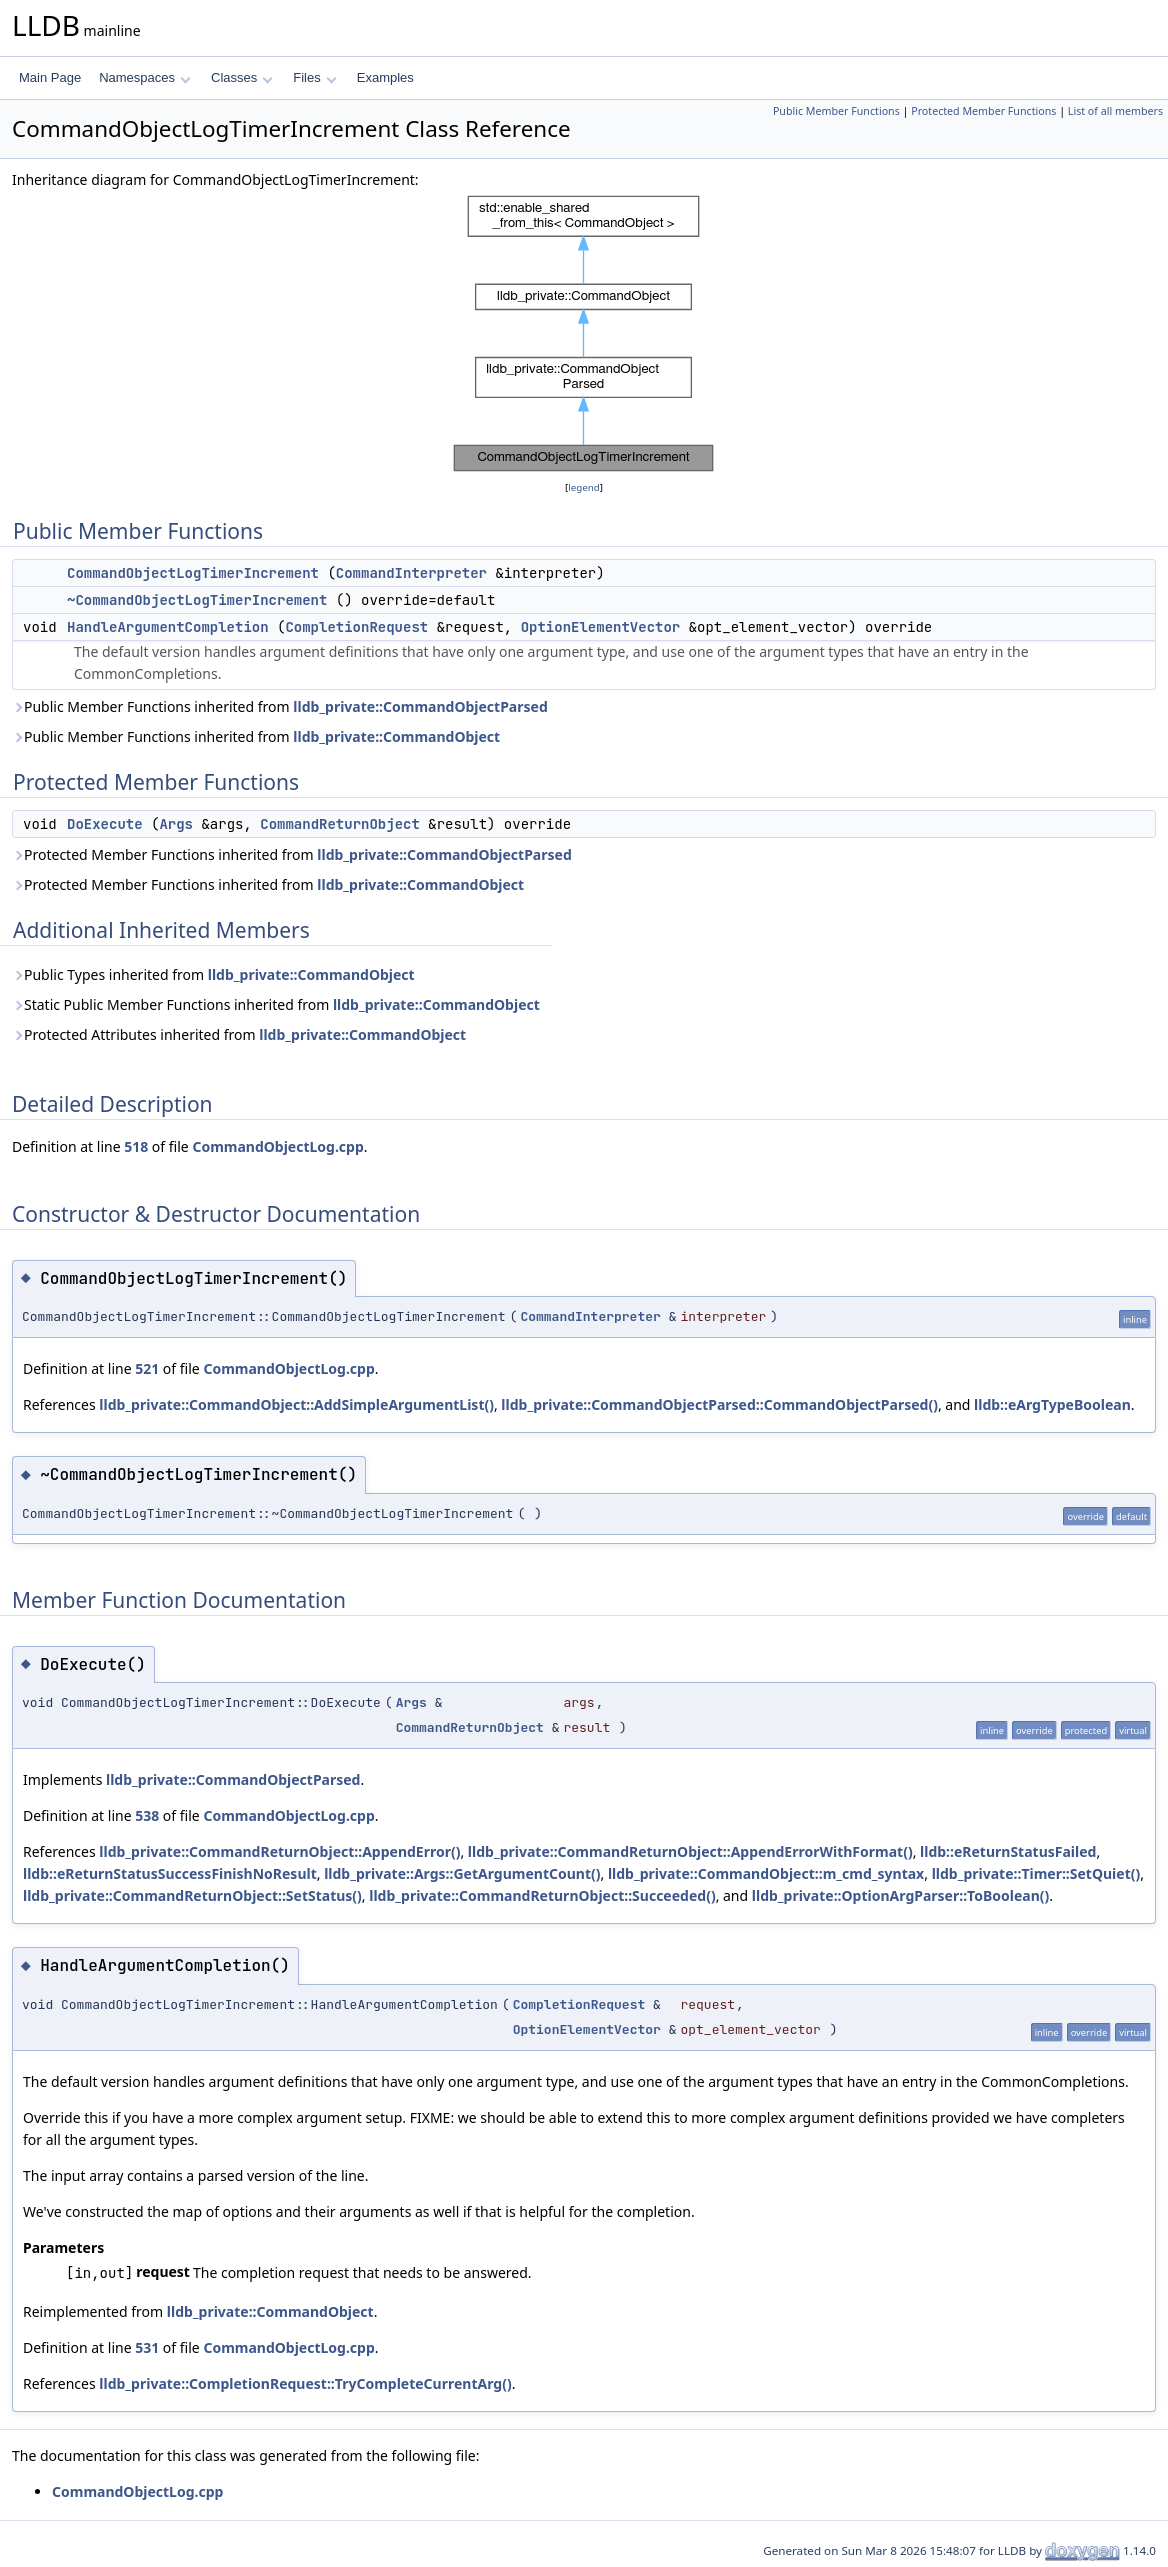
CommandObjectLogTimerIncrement (193, 573)
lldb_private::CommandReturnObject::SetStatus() (192, 1895)
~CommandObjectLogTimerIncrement (197, 600)
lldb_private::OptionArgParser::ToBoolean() (900, 1895)
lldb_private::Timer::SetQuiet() (1036, 1873)
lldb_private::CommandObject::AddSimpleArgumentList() (296, 1404)
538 (147, 1815)
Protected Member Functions (983, 111)
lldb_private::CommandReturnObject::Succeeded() (542, 1895)
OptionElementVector (601, 627)
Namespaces (144, 77)
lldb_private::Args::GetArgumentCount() (462, 1873)
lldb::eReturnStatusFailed (1008, 1851)
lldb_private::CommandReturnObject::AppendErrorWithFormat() (690, 1851)
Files (314, 77)
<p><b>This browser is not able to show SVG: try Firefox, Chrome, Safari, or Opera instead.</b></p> (584, 334)
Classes (242, 77)
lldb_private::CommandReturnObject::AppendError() (279, 1851)
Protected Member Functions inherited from (292, 854)
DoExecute (105, 824)
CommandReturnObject (340, 824)
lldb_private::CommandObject (396, 736)
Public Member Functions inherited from (280, 706)
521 (147, 1368)
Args (176, 824)
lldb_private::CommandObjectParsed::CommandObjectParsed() (719, 1404)
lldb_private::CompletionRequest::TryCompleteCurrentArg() (305, 2383)
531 (147, 2347)
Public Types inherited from (213, 974)
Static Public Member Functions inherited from (276, 1004)
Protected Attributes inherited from (239, 1034)
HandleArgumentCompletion (168, 627)
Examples (385, 77)
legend (584, 487)
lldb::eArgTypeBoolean (1052, 1404)
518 (136, 1146)
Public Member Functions (836, 111)
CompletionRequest (356, 627)
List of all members (1115, 111)
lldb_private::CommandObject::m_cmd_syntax (766, 1873)
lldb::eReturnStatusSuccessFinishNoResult (170, 1873)
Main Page (50, 77)
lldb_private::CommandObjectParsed (420, 706)
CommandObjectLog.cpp (277, 1146)
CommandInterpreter (411, 573)
